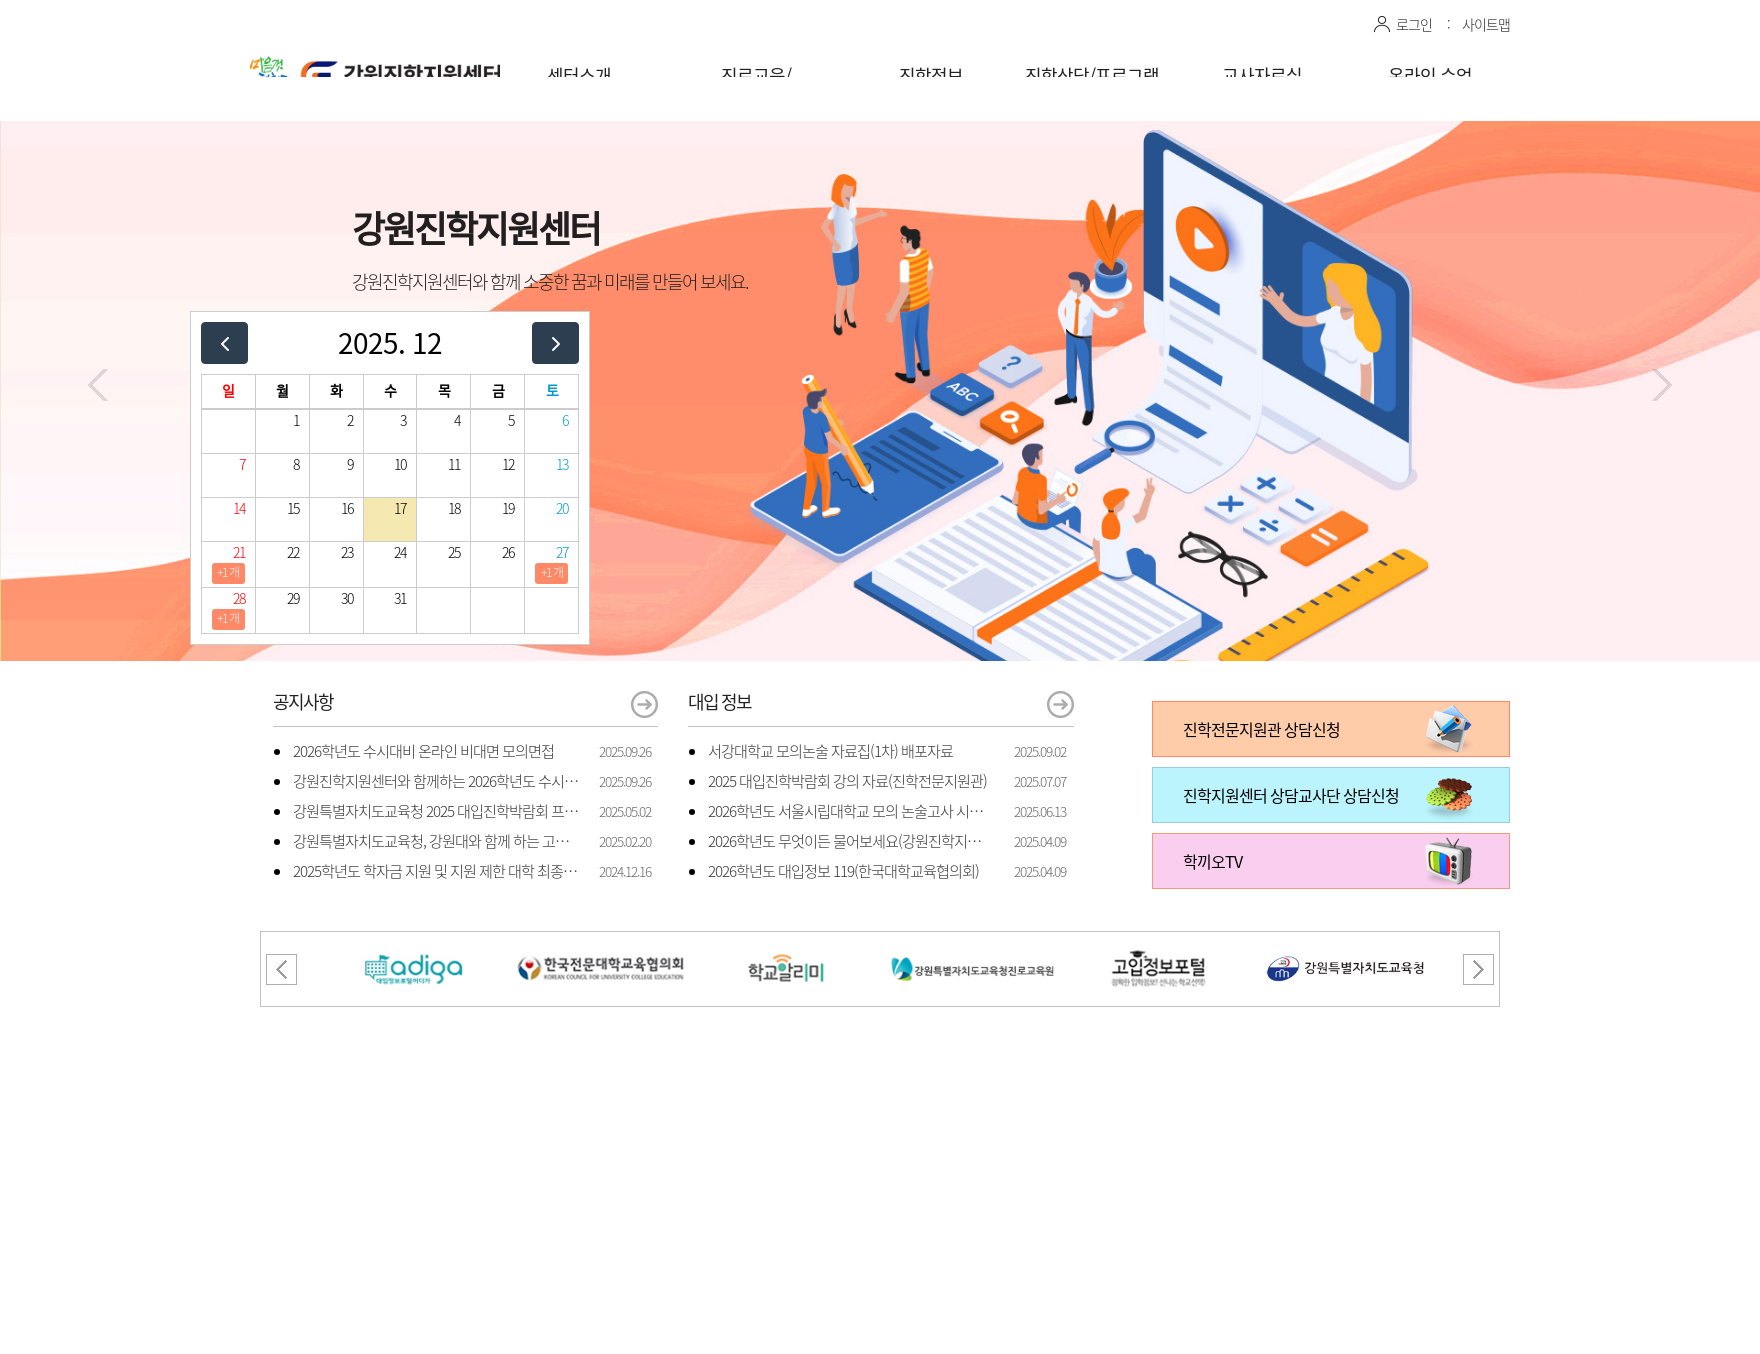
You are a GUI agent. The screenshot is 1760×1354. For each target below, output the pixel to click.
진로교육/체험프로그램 (756, 89)
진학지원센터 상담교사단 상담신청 (1291, 795)
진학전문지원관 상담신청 (1261, 729)
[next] (555, 342)
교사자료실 (1262, 75)
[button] (98, 385)
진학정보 (931, 75)
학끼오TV (1212, 861)
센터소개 (579, 75)
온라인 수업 (1430, 75)
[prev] (224, 342)
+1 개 (228, 572)
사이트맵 (1486, 24)
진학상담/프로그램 (1092, 75)
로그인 (1414, 24)
